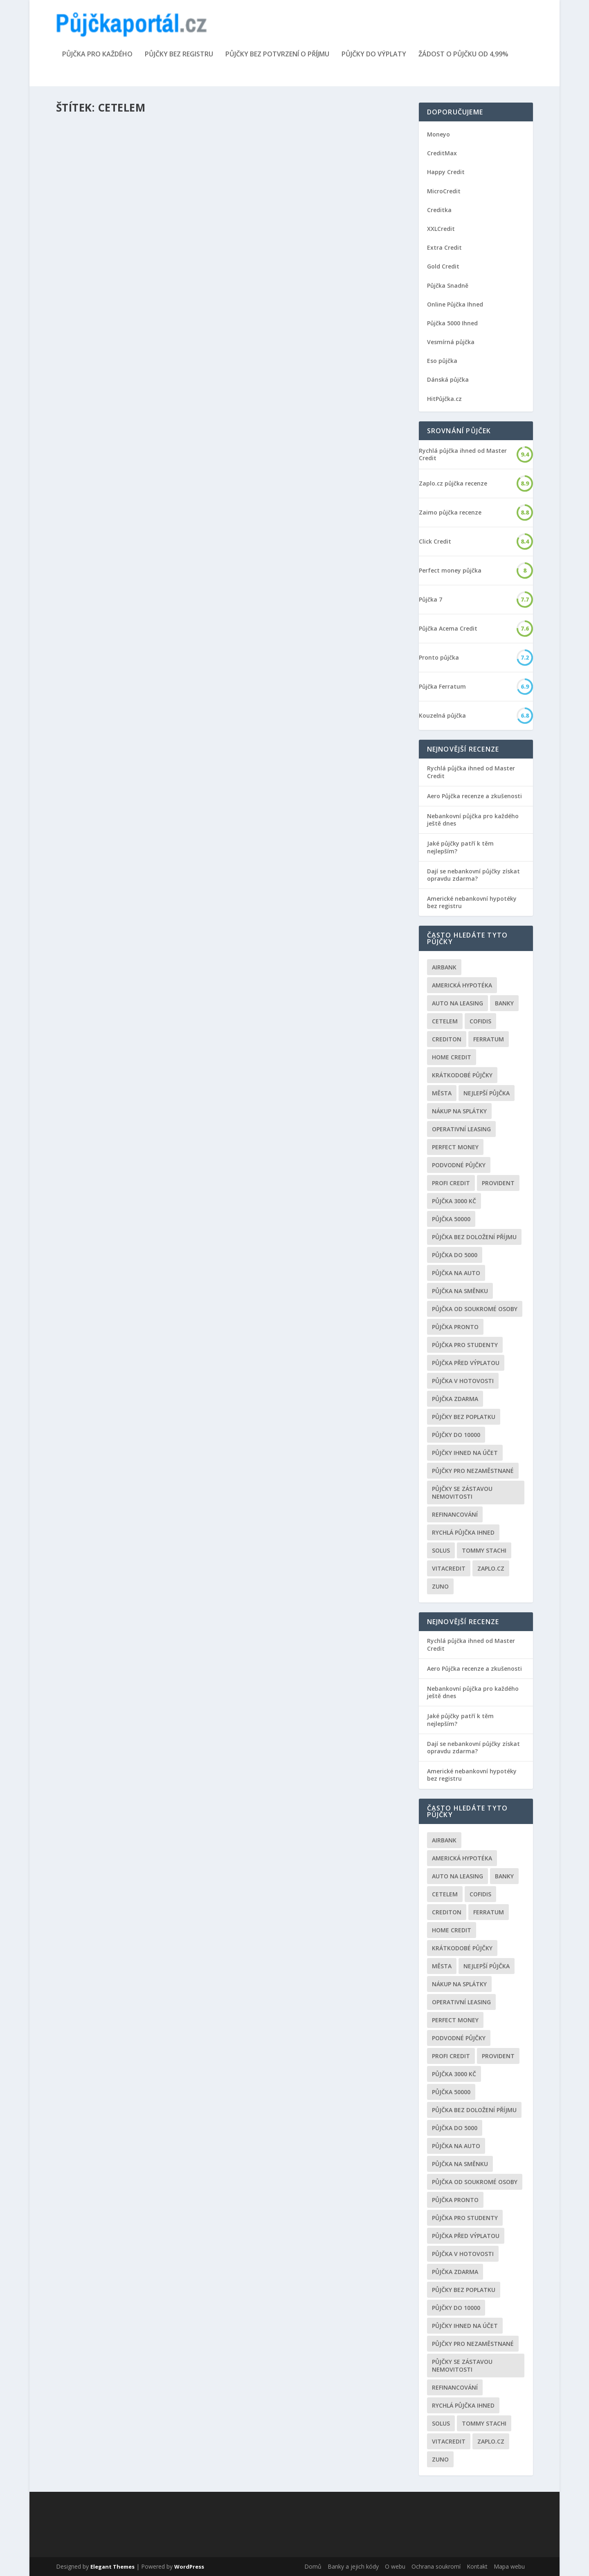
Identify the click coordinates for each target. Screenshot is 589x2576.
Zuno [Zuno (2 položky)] (440, 1586)
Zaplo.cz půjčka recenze (453, 483)
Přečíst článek (92, 364)
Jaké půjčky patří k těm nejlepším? (460, 847)
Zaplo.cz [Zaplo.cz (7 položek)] (490, 1568)
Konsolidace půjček (152, 561)
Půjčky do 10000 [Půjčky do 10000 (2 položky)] (456, 1435)
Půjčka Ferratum (442, 686)
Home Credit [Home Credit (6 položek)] (451, 1057)
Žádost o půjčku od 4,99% (463, 54)
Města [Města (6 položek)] (442, 1093)
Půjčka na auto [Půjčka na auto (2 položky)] (456, 1273)
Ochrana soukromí (436, 2566)
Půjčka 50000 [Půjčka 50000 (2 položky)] (451, 1219)
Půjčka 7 (430, 599)
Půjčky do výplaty (374, 54)
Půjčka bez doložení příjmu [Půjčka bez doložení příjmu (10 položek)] (474, 1237)
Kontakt (477, 2566)
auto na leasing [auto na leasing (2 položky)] (457, 1003)
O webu (395, 2566)
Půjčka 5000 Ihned (452, 323)
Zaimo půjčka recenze (450, 512)
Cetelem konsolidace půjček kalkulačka (140, 548)
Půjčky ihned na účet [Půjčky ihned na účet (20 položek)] (465, 1453)
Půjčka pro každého (97, 54)
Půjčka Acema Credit (448, 628)
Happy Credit (446, 172)
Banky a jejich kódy (353, 2566)
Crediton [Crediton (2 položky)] (446, 1039)
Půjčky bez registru (179, 54)
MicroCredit (444, 191)
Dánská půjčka (448, 379)
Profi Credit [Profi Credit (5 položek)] (451, 1183)
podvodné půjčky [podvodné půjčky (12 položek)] (459, 1165)
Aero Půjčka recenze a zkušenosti (474, 796)
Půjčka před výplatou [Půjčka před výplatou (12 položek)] (465, 1363)
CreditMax (442, 153)
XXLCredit (441, 229)
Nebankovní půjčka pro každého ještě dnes (473, 819)
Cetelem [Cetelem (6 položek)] (445, 1021)
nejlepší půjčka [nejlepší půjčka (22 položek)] (486, 1093)
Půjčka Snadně (447, 285)
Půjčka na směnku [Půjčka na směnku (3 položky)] (460, 1291)
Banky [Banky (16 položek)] (504, 1003)
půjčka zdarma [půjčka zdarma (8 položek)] (455, 1399)
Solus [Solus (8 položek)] (441, 1550)
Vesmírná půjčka (450, 342)
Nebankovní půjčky (154, 312)
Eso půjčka (442, 361)
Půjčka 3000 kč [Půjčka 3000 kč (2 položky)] (454, 1201)
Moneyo (438, 134)
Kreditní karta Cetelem (289, 331)
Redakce (81, 312)
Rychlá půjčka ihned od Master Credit (463, 454)
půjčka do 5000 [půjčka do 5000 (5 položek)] (454, 1255)
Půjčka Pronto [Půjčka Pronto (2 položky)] (455, 1327)
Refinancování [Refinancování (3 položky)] (455, 1514)
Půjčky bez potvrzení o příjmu (277, 54)
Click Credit (435, 541)
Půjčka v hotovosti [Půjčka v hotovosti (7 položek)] (463, 1381)
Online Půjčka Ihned (455, 304)
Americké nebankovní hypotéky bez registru (472, 902)
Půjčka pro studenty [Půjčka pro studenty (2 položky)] (465, 1345)
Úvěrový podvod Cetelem (111, 779)
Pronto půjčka (439, 657)
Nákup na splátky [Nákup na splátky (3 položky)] (459, 1111)
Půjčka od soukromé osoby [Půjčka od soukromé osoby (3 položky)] (474, 1309)
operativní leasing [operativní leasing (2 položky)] (461, 1129)
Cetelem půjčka (273, 878)
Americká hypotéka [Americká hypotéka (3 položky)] (462, 985)
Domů (312, 2566)
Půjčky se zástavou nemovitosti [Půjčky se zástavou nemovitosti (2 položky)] (462, 1492)
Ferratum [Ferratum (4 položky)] (488, 1039)
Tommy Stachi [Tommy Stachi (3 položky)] (484, 1550)
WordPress (189, 2566)
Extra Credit (444, 247)
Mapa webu (509, 2566)
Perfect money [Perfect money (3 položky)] (455, 1147)
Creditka (439, 210)
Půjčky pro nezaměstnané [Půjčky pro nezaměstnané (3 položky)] (473, 1471)
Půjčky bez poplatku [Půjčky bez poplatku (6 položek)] (463, 1417)
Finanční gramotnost (335, 343)
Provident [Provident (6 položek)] (498, 1183)
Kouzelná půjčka (442, 715)
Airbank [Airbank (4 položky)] (444, 967)
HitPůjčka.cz (444, 399)
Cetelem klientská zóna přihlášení (130, 300)
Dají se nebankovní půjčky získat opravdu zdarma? (473, 874)
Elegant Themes (112, 2566)
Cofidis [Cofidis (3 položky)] (480, 1021)
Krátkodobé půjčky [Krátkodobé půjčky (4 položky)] (462, 1075)
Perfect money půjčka (450, 570)
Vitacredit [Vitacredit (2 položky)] (448, 1568)
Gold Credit (443, 266)
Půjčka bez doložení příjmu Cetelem (312, 582)
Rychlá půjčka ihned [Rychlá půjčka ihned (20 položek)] (463, 1532)
